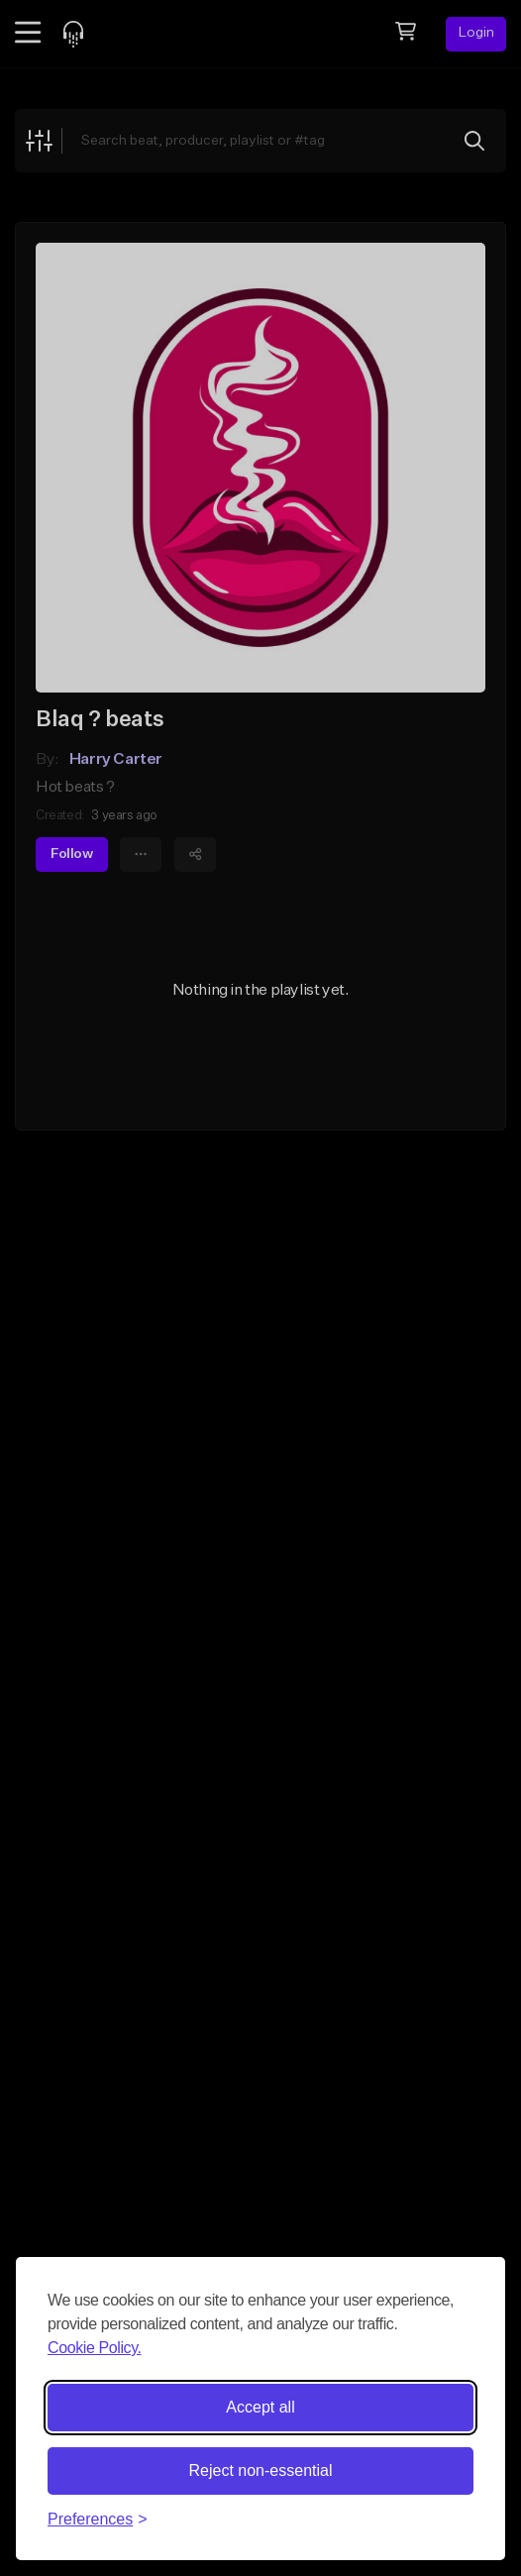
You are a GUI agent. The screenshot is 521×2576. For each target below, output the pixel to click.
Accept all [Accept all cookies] (260, 2407)
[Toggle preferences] (98, 2519)
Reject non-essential (261, 2470)
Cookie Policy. (95, 2347)
